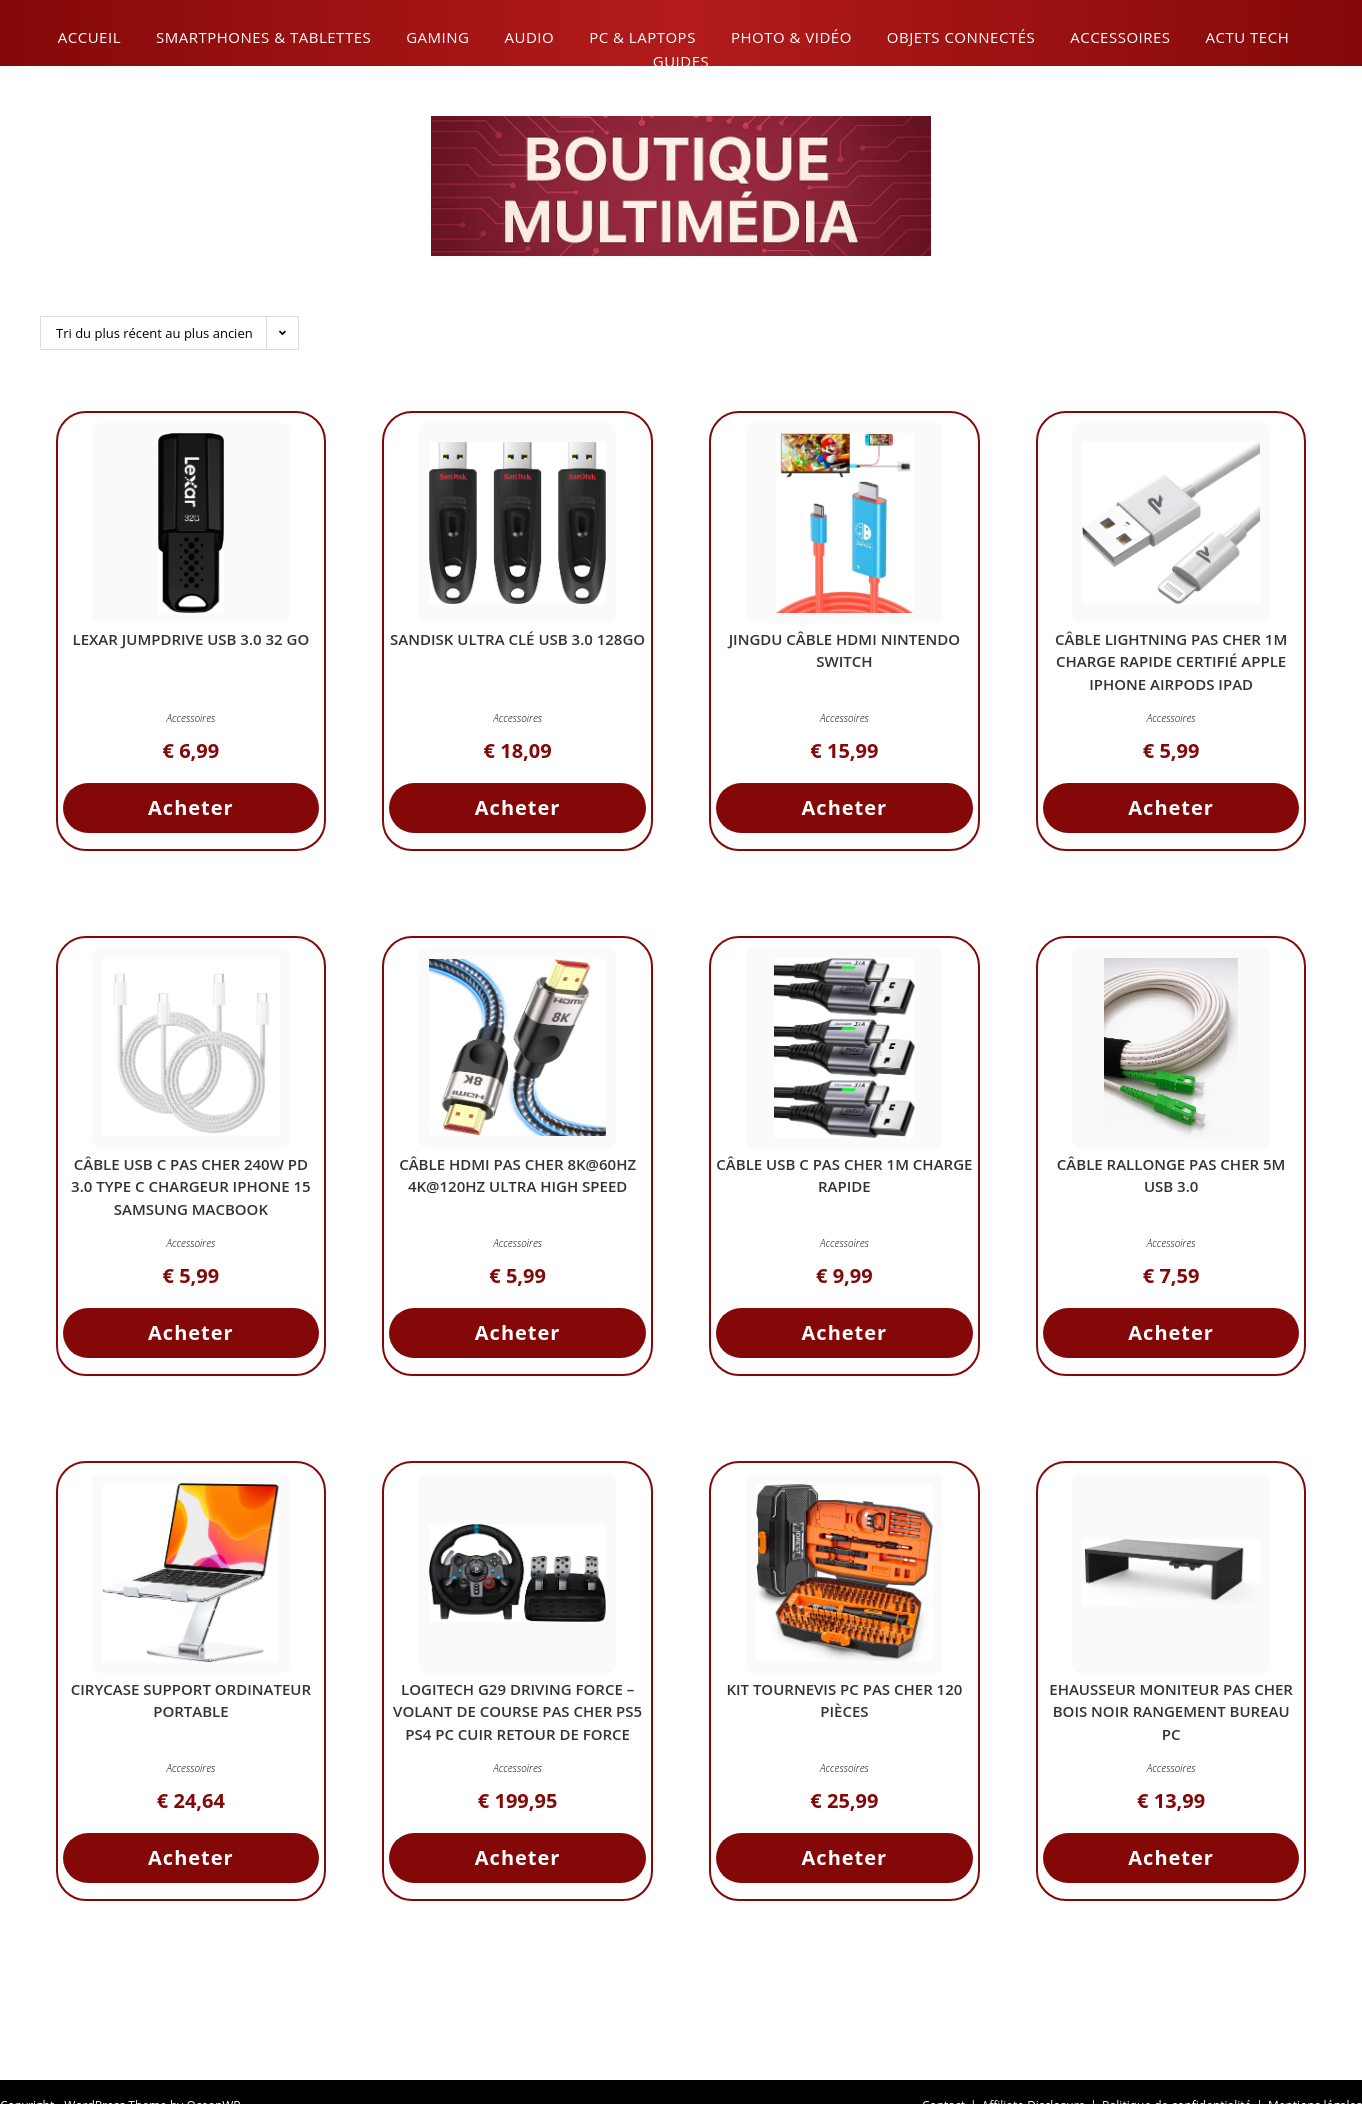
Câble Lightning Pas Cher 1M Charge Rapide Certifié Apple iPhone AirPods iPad (1171, 665)
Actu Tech (1248, 37)
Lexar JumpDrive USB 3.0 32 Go (190, 643)
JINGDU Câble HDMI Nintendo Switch (845, 654)
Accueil (89, 37)
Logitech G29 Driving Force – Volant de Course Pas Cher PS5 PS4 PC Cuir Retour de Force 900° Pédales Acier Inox (518, 1727)
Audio (529, 37)
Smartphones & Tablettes (263, 37)
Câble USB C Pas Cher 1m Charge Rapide (844, 1179)
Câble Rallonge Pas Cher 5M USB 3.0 (1171, 1179)
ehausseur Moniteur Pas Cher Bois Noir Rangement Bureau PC (1171, 1715)
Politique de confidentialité (1176, 2075)
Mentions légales (1315, 2075)
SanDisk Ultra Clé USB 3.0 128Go (517, 654)
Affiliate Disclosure (1034, 2075)
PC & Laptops (642, 37)
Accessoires (1120, 37)
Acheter (191, 811)
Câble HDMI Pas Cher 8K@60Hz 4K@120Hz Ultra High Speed (517, 1179)
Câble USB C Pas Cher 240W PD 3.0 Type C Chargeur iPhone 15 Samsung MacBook (191, 1190)
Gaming (437, 37)
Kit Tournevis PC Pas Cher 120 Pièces (844, 1704)
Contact (943, 2075)
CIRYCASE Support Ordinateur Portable (191, 1704)
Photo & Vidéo (791, 37)
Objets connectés (961, 37)
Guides (681, 61)
